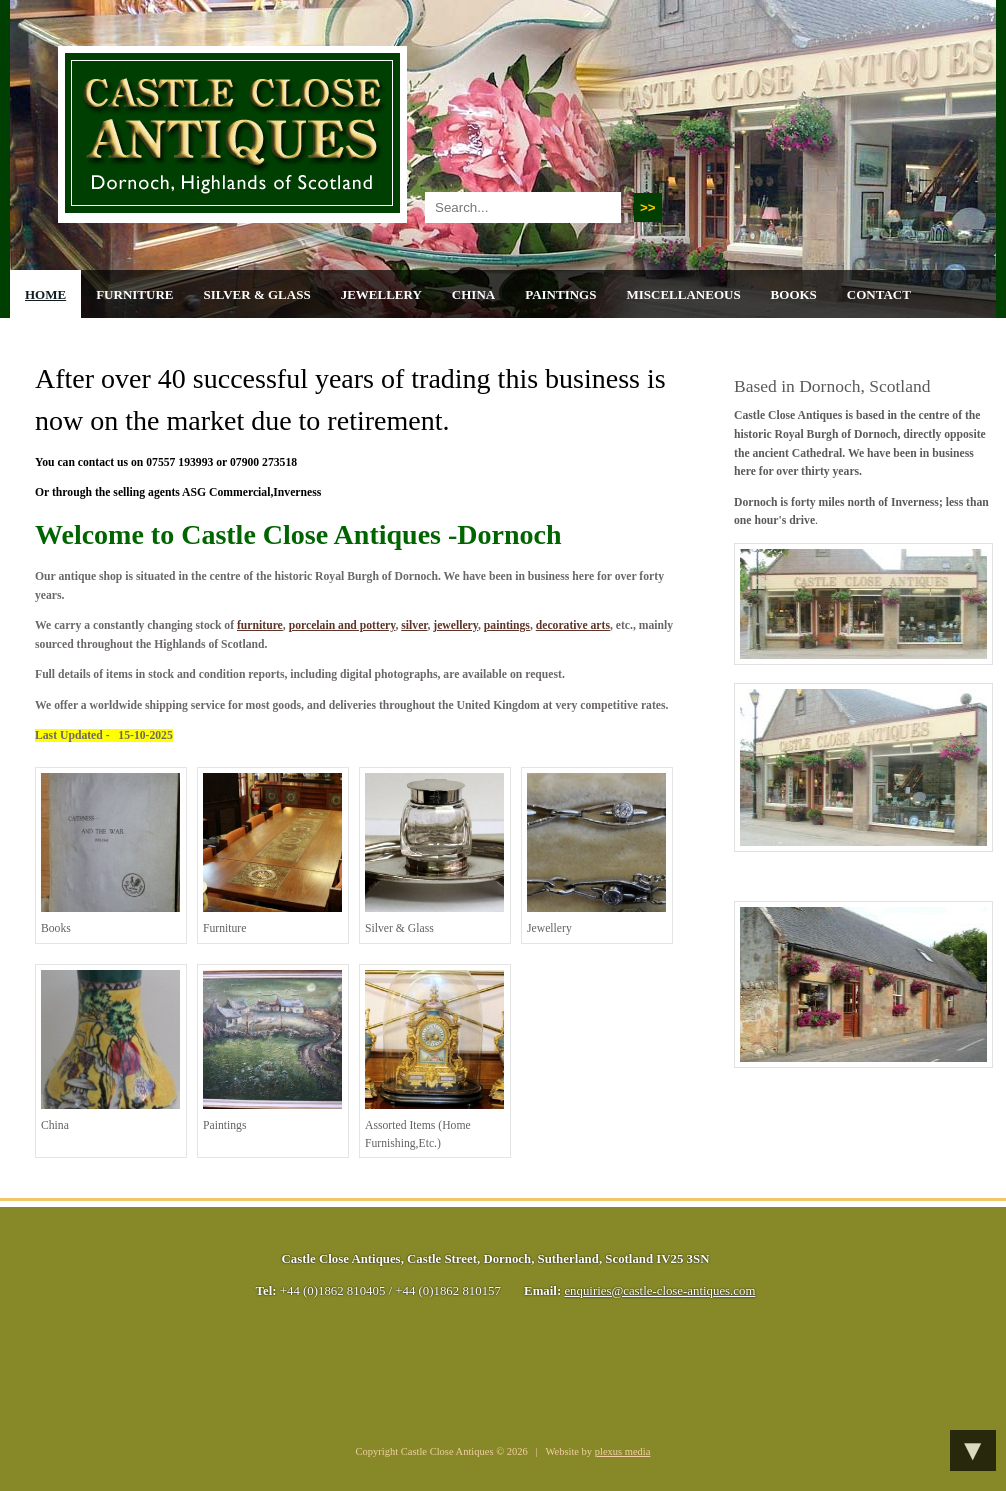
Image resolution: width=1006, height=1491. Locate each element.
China (473, 294)
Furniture (134, 294)
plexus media (623, 1451)
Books (794, 294)
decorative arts (573, 625)
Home (45, 294)
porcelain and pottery (342, 625)
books (110, 854)
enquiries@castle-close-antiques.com (659, 1291)
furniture (260, 625)
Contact (879, 294)
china (110, 1051)
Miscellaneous (683, 294)
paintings (507, 625)
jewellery (455, 625)
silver (414, 625)
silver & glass (434, 854)
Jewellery (381, 294)
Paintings (560, 294)
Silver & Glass (256, 294)
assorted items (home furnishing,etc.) (434, 1060)
